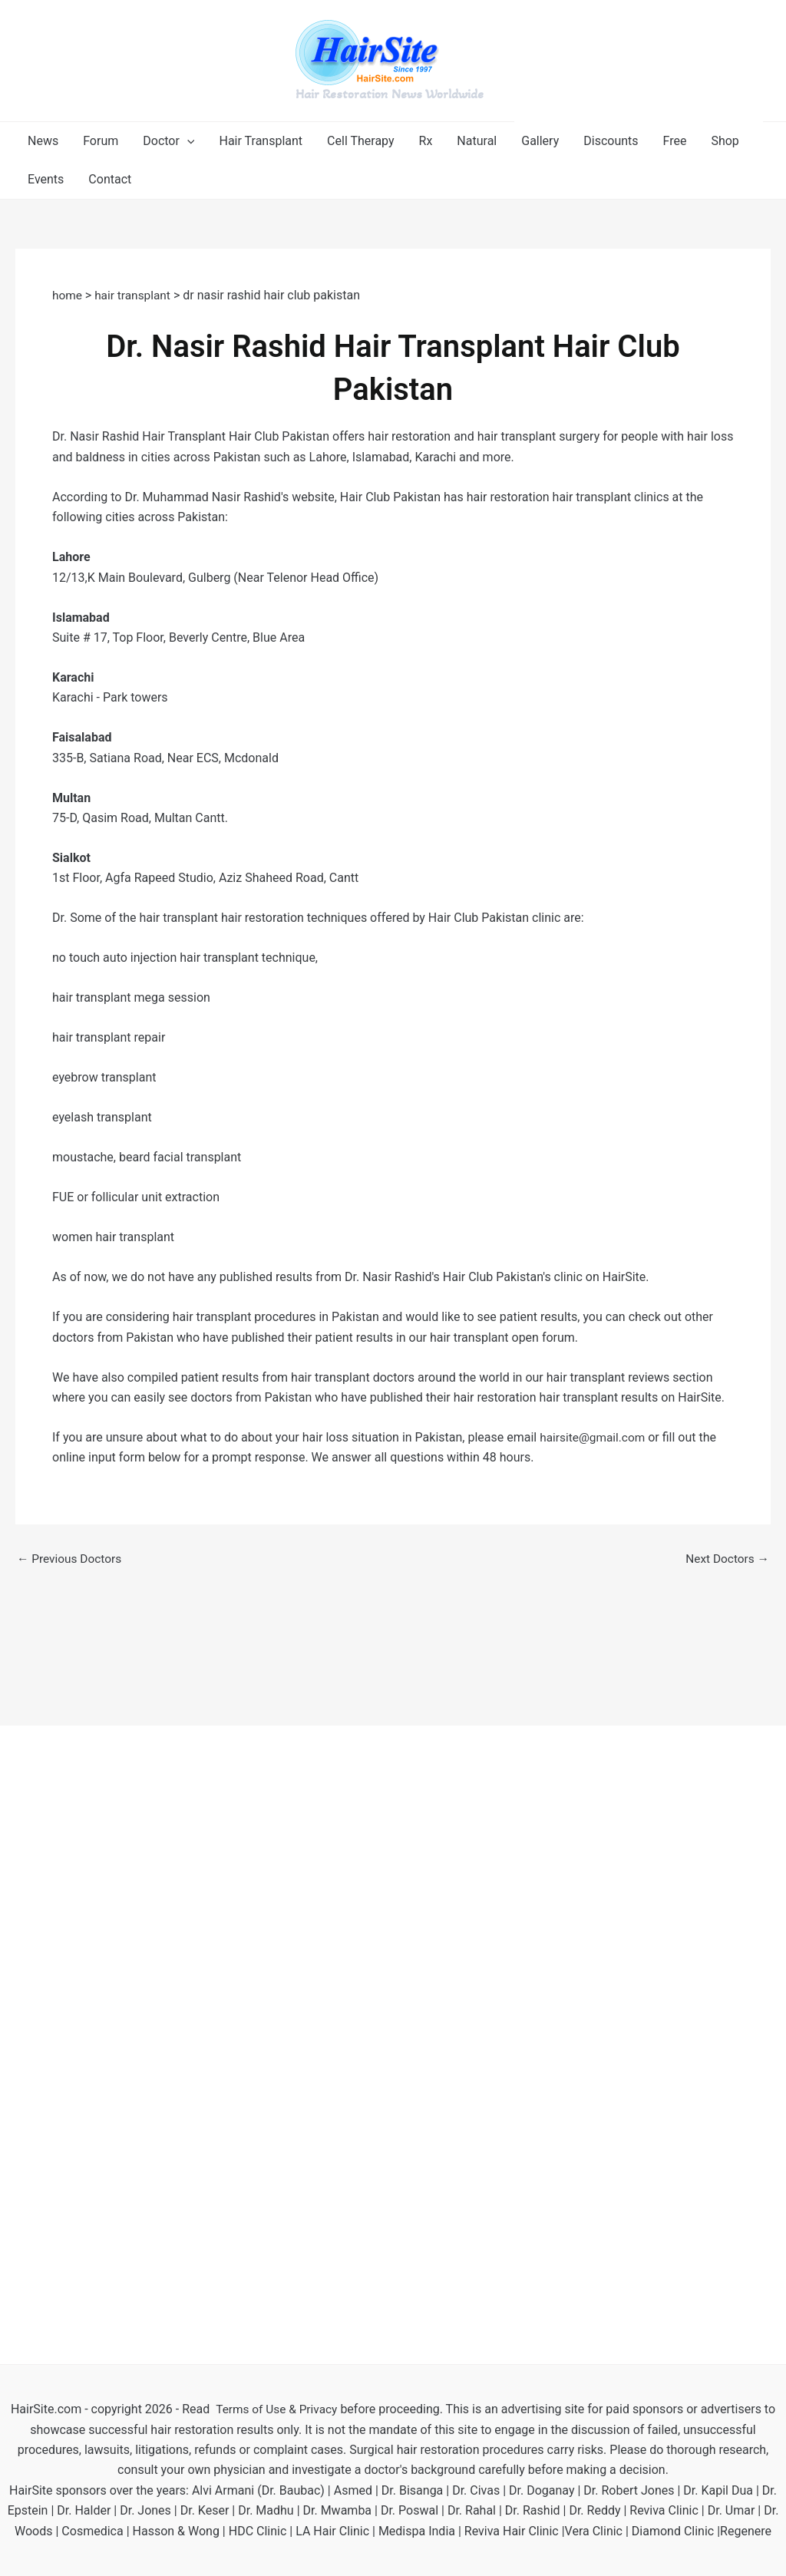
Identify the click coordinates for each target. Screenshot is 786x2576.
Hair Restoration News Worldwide (390, 93)
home (69, 295)
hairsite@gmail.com (594, 1437)
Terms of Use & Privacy (276, 2409)
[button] (168, 141)
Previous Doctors (71, 1559)
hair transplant (135, 295)
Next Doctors (725, 1559)
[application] (187, 141)
